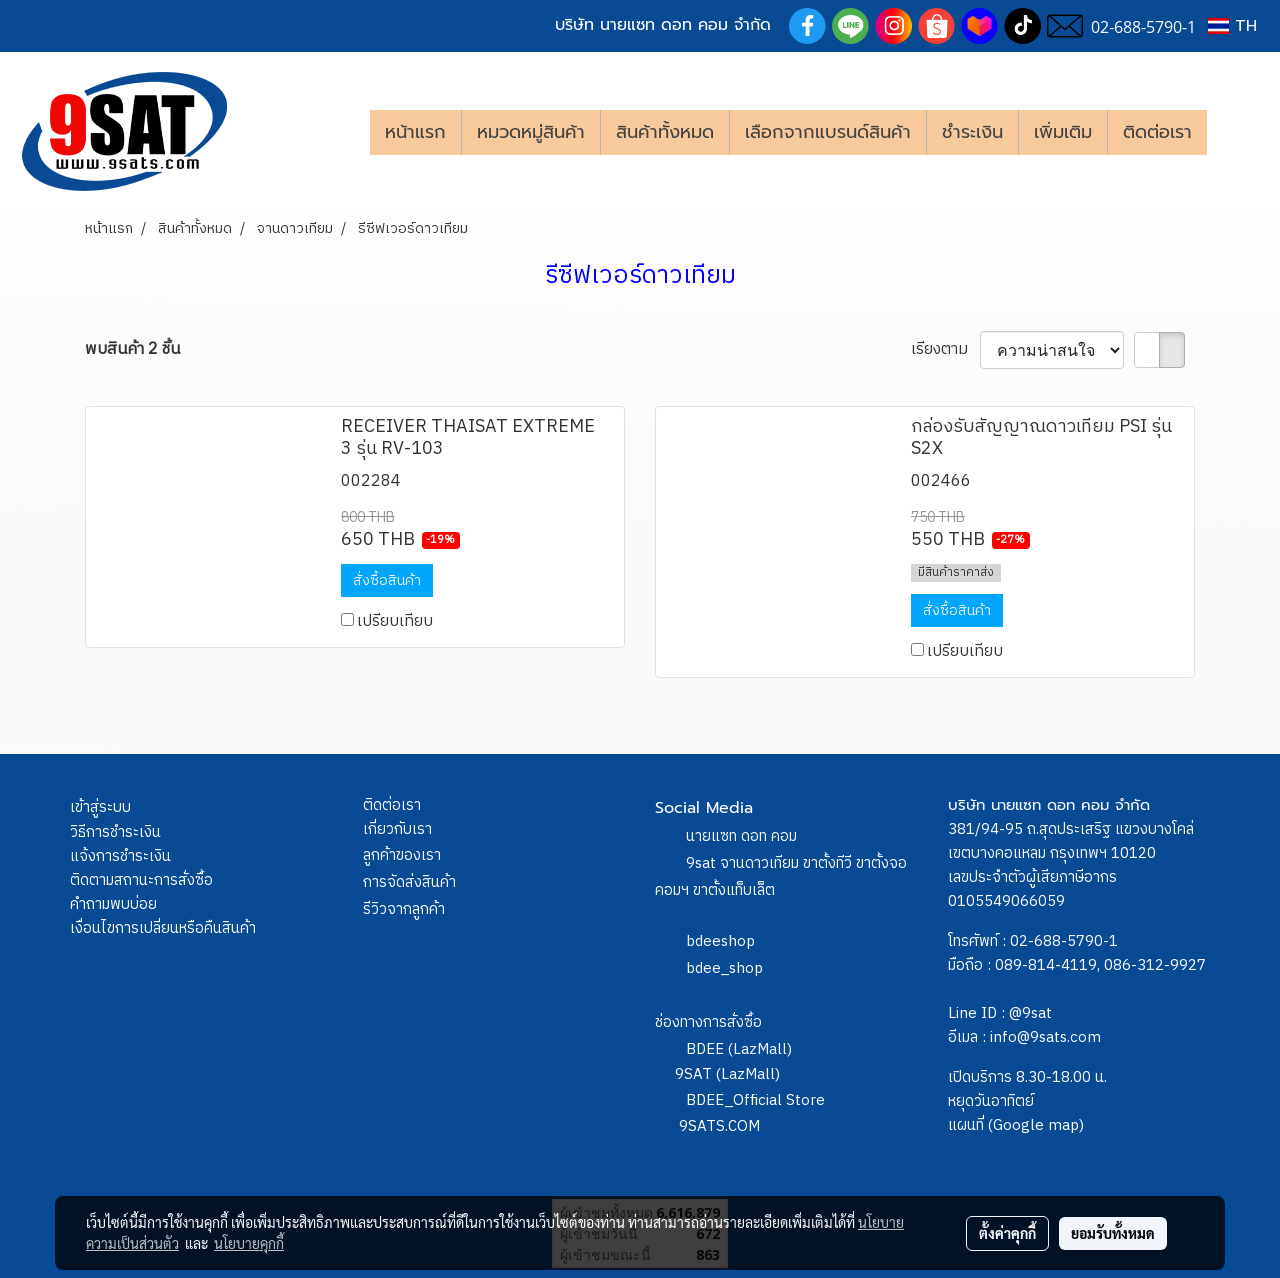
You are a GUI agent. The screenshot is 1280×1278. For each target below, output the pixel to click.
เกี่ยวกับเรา (397, 829)
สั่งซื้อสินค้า (387, 580)
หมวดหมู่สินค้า (531, 132)
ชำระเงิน (972, 132)
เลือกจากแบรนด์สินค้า (828, 132)
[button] (1237, 132)
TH (1232, 26)
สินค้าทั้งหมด (665, 132)
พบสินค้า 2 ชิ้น (132, 350)
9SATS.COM (719, 1126)
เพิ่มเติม (1063, 132)
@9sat (1030, 1013)
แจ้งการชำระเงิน (120, 856)
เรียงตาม (945, 350)
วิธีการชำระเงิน (115, 832)
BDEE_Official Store (755, 1100)
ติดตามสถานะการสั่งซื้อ (141, 880)
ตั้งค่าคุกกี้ (1007, 1233)
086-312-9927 (1155, 965)
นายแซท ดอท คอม (741, 836)
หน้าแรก (415, 132)
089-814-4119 (1046, 965)
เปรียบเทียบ (395, 621)
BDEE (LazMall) (739, 1049)
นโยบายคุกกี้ (249, 1243)
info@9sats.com (1045, 1037)
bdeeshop (720, 941)
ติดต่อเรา (1157, 132)
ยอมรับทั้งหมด (1113, 1233)
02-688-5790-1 (1064, 941)
